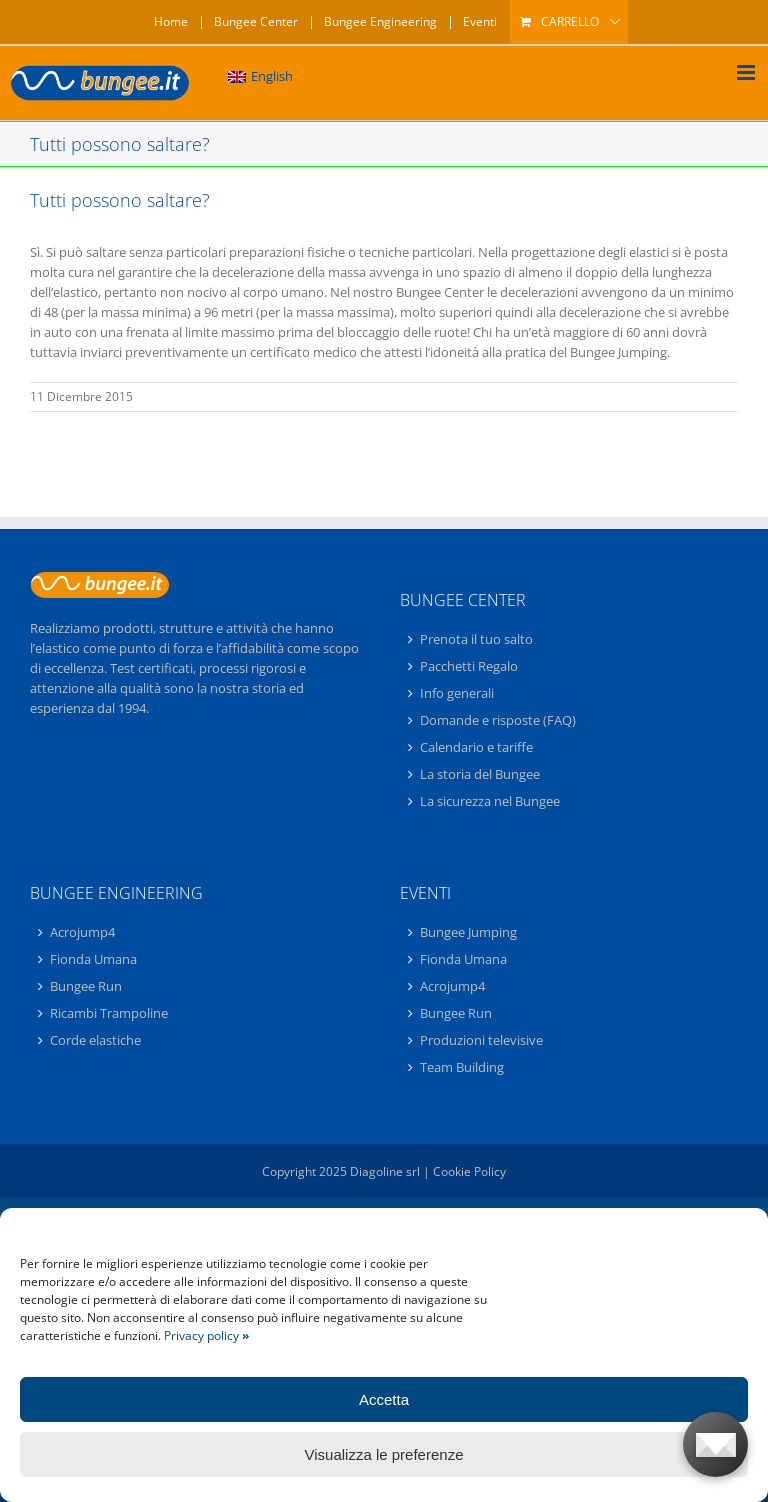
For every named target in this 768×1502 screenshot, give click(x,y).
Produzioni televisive (481, 1040)
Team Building (462, 1067)
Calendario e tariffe (476, 747)
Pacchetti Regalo (469, 666)
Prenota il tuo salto (476, 640)
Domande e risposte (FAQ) (498, 720)
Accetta (384, 1399)
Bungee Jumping (468, 933)
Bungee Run (86, 986)
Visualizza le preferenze (384, 1454)
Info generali (457, 693)
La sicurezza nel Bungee (490, 801)
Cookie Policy (469, 1171)
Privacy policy (206, 1335)
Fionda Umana (93, 959)
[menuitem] (260, 76)
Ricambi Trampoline (109, 1013)
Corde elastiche (95, 1040)
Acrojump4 (82, 933)
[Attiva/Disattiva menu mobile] (747, 72)
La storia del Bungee (480, 774)
